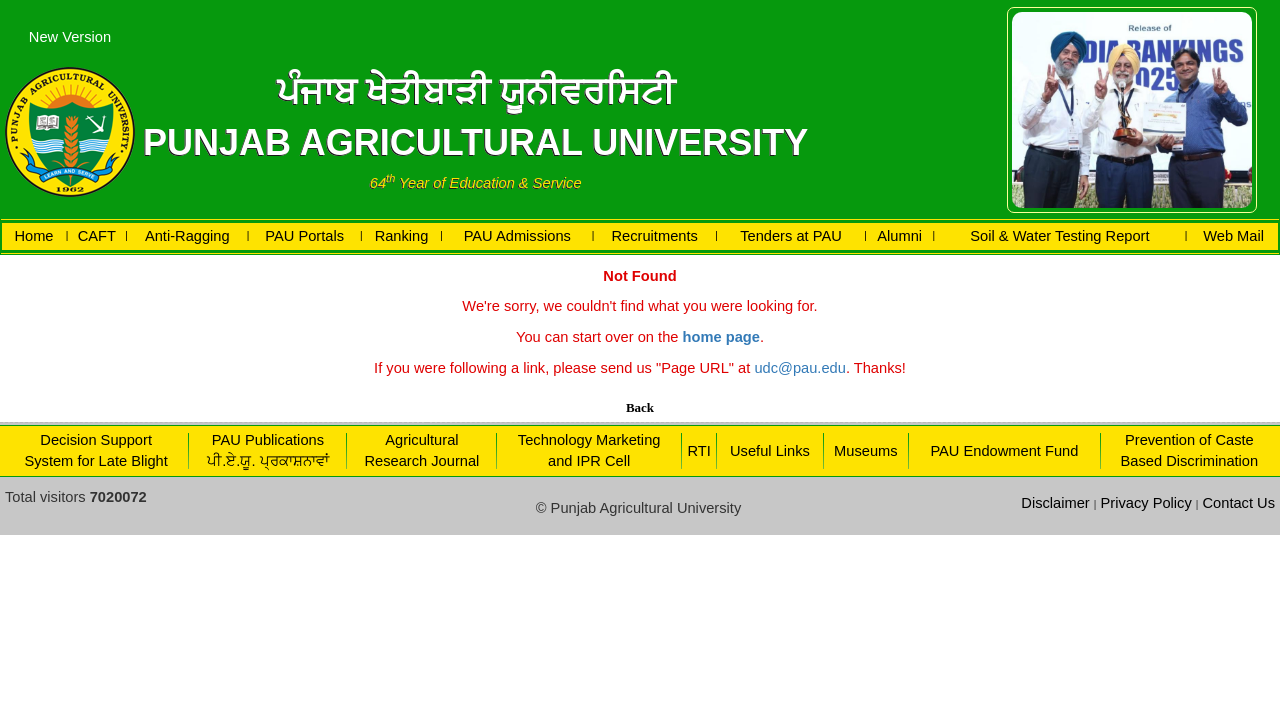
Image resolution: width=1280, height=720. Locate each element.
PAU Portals (304, 236)
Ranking (402, 236)
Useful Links (770, 451)
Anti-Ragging (187, 236)
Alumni (899, 236)
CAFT (97, 236)
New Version (70, 37)
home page (721, 337)
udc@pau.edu (800, 368)
